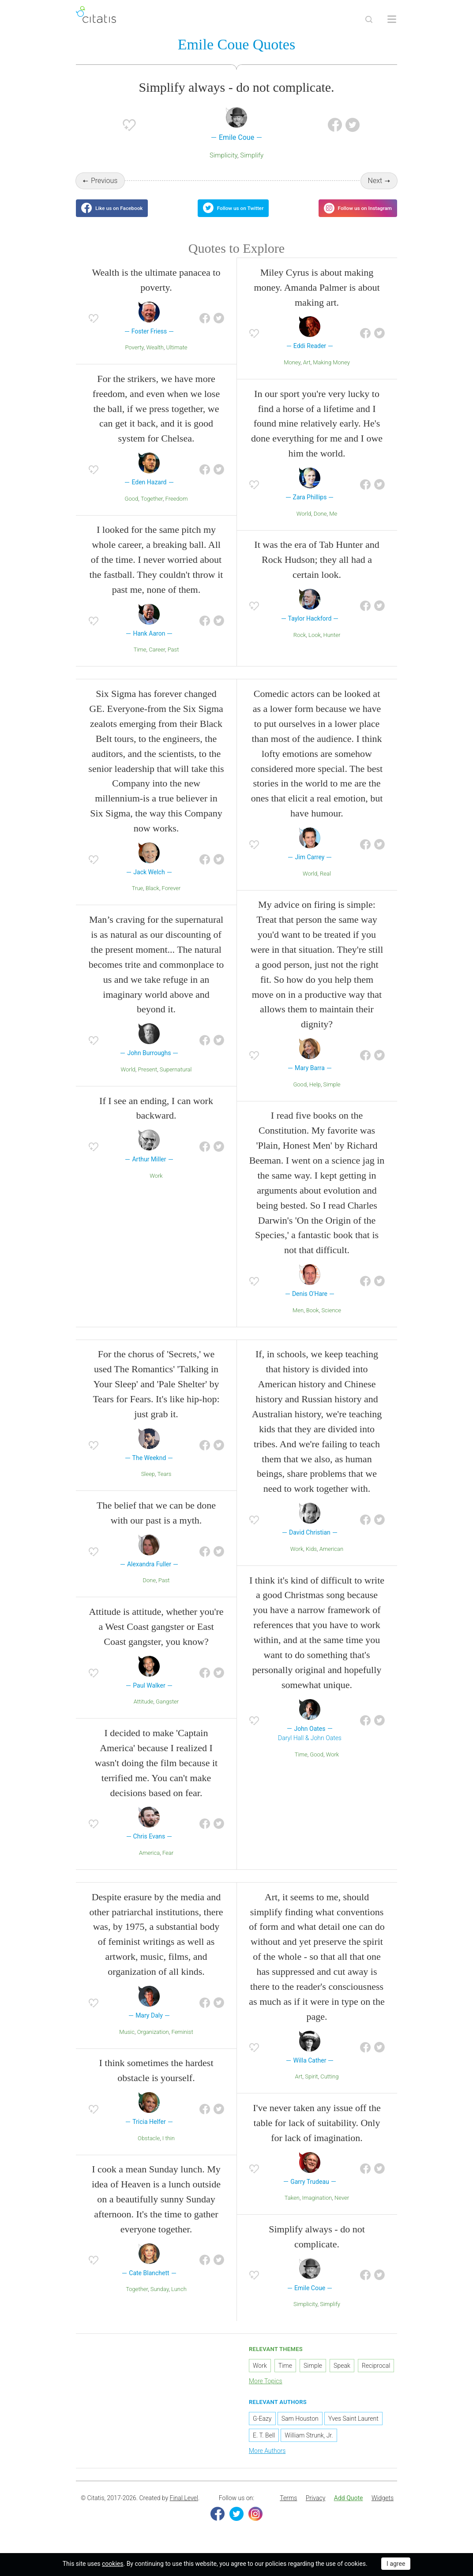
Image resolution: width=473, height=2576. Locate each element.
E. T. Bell (264, 2445)
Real (325, 884)
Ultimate (177, 358)
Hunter (331, 645)
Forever (171, 899)
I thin (168, 2148)
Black (152, 899)
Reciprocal (376, 2376)
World (304, 524)
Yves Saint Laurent (353, 2429)
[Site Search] (369, 19)
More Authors (267, 2461)
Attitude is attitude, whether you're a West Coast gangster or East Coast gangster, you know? (156, 1637)
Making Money (331, 373)
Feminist (182, 2042)
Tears (165, 1485)
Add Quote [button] (348, 2508)
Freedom (176, 509)
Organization (153, 2042)
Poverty (134, 358)
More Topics (265, 2392)
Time (140, 660)
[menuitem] (288, 2509)
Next (375, 182)
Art (307, 373)
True (137, 899)
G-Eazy (262, 2429)
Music (127, 2042)
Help (315, 1095)
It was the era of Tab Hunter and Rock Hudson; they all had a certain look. (316, 570)
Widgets (383, 2508)
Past (173, 660)
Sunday (159, 2300)
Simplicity (223, 157)
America (149, 1864)
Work (156, 1186)
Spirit (311, 2087)
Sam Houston (300, 2429)
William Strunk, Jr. (309, 2445)
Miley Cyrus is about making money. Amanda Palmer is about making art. (316, 297)
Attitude (144, 1712)
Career (157, 660)
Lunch (179, 2300)
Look (314, 645)
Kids (311, 1559)
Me (333, 524)
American (331, 1559)
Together (152, 509)
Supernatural (176, 1080)
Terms (288, 2508)
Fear (167, 1864)
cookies (112, 2563)
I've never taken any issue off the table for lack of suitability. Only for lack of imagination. (316, 2133)
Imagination (317, 2208)
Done (320, 524)
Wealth (155, 358)
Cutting (329, 2087)
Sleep (148, 1485)
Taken (292, 2208)
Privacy (315, 2508)
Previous (104, 182)
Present (148, 1080)
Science (331, 1321)
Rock (299, 645)
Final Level (184, 2508)
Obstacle (149, 2148)
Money (292, 373)
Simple (332, 1095)
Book (312, 1321)
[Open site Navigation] (392, 19)
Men (298, 1321)
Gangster (167, 1712)
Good (132, 509)
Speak (342, 2376)
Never (341, 2208)
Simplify (251, 157)
